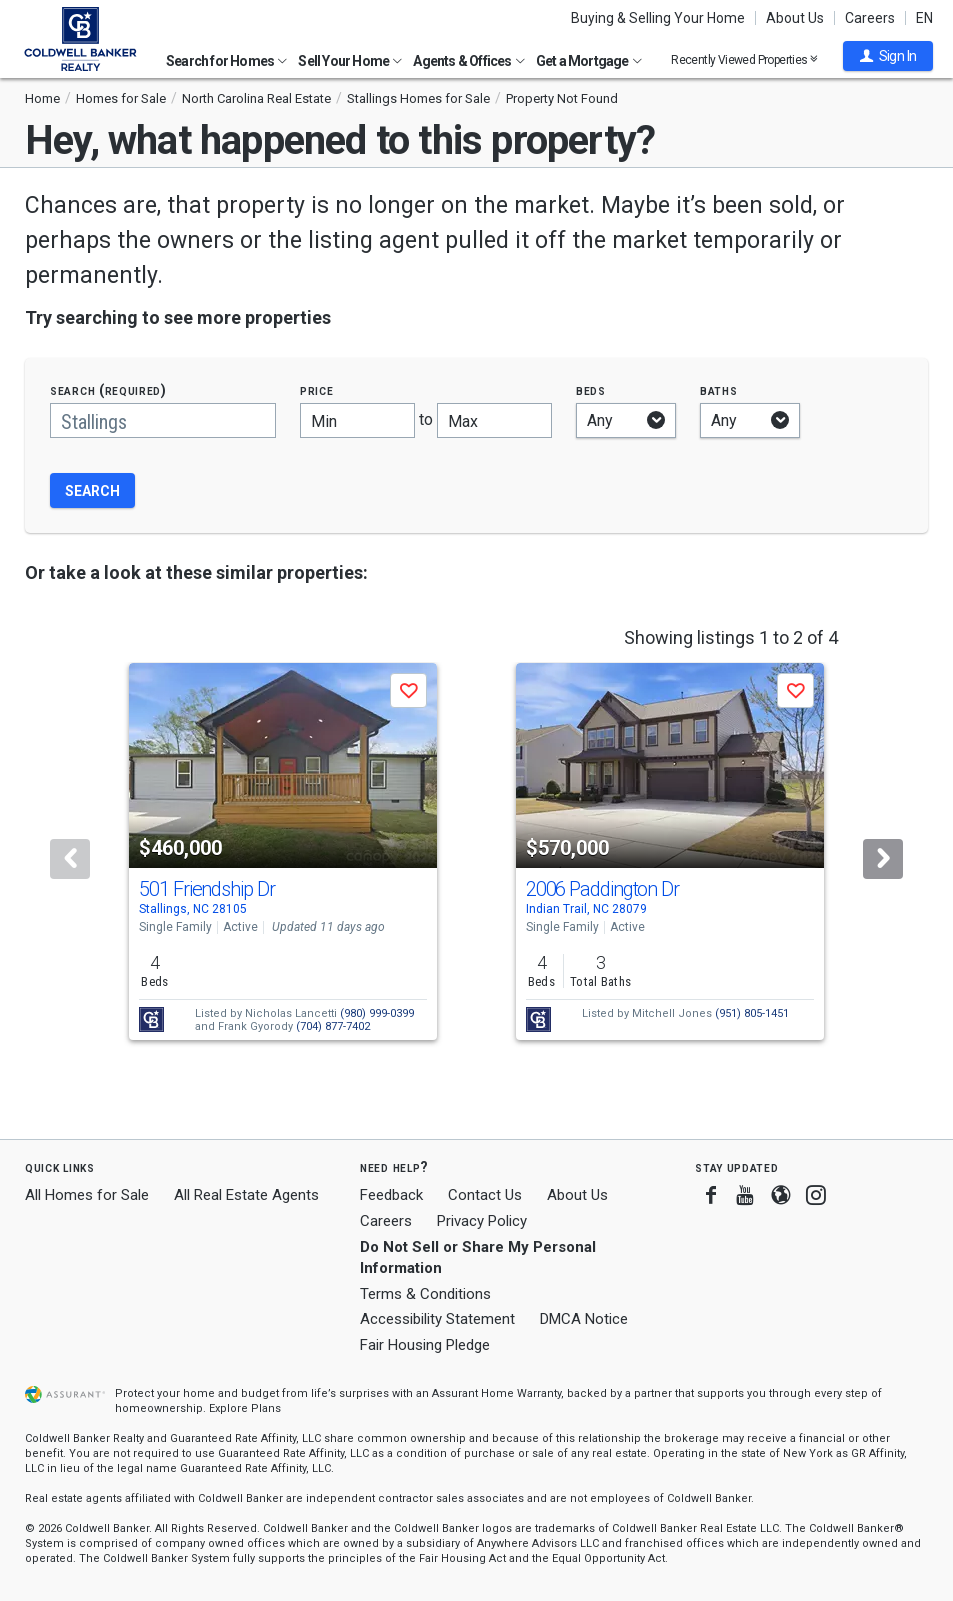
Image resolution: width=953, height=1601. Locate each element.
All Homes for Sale (87, 1195)
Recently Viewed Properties (744, 59)
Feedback (391, 1195)
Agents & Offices (468, 61)
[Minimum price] (357, 420)
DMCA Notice (584, 1319)
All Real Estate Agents (246, 1195)
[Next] (883, 859)
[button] (888, 56)
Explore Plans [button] (245, 1408)
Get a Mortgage (589, 61)
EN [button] (924, 18)
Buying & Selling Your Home (658, 18)
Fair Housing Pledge (425, 1345)
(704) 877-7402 (333, 1026)
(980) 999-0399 (377, 1013)
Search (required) (108, 390)
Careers (870, 18)
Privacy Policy (482, 1221)
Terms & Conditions (425, 1294)
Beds (591, 390)
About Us (795, 18)
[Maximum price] (494, 420)
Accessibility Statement (437, 1319)
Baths (719, 390)
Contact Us (485, 1195)
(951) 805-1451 (752, 1013)
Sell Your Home (350, 61)
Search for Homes (226, 61)
